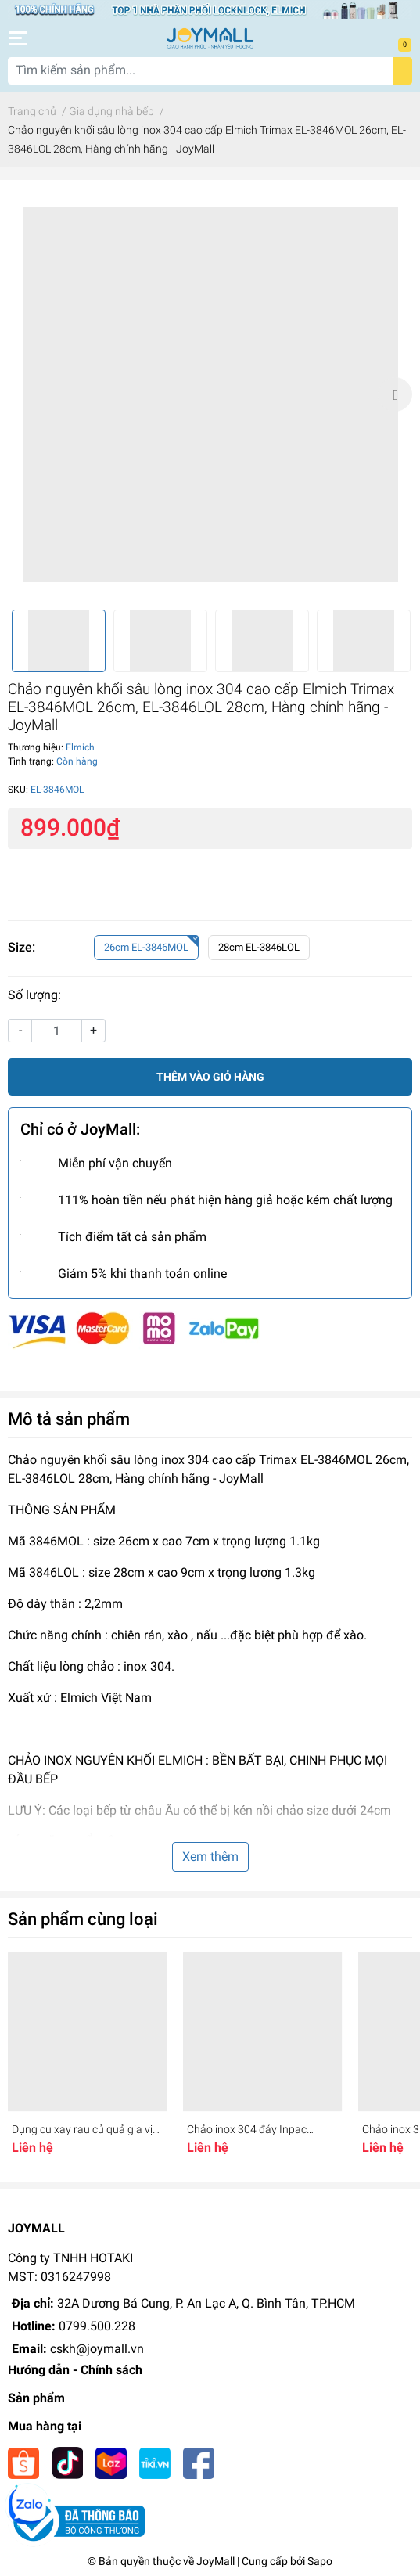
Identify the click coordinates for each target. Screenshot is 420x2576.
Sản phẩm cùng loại (83, 1919)
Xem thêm (210, 1856)
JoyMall (215, 2561)
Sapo (319, 2561)
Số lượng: (34, 995)
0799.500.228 (97, 2326)
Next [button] (395, 394)
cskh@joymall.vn (97, 2348)
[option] (210, 394)
